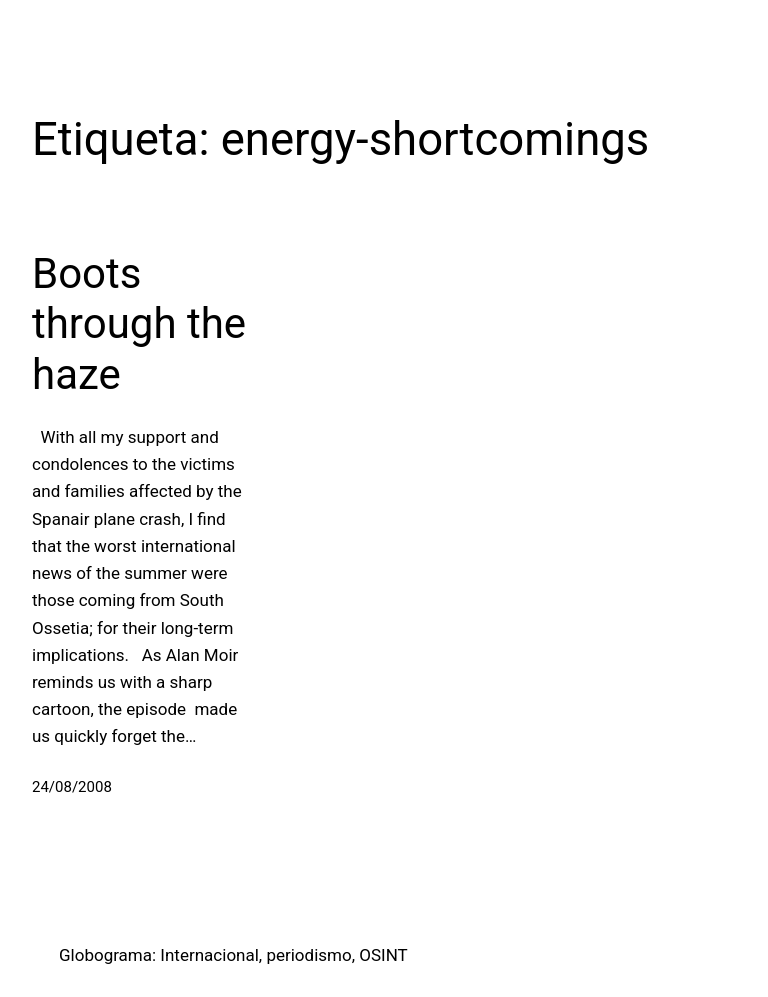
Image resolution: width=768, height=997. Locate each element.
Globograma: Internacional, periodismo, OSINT (233, 955)
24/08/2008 (72, 787)
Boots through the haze (139, 324)
